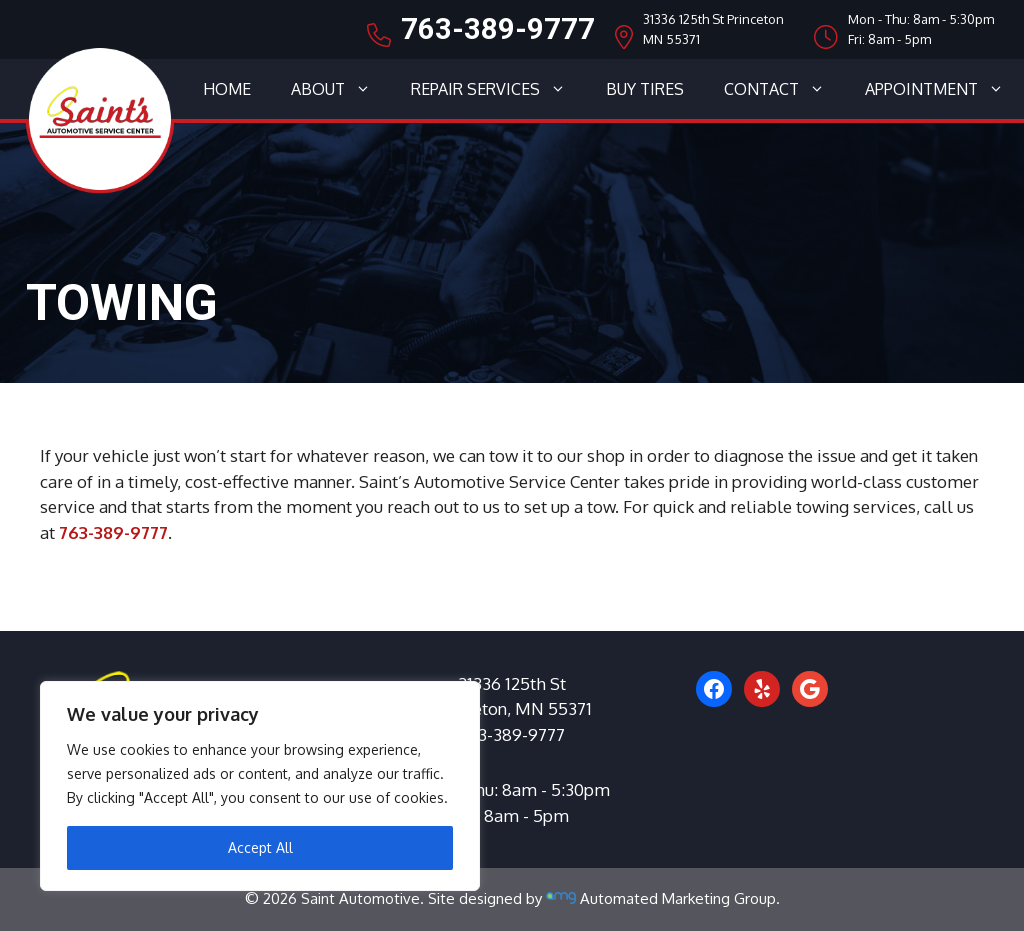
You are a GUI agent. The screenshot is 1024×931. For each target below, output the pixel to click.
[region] (260, 786)
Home (227, 89)
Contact (784, 89)
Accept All (260, 847)
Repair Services (498, 89)
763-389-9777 (498, 29)
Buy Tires (645, 89)
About (341, 89)
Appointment (944, 89)
